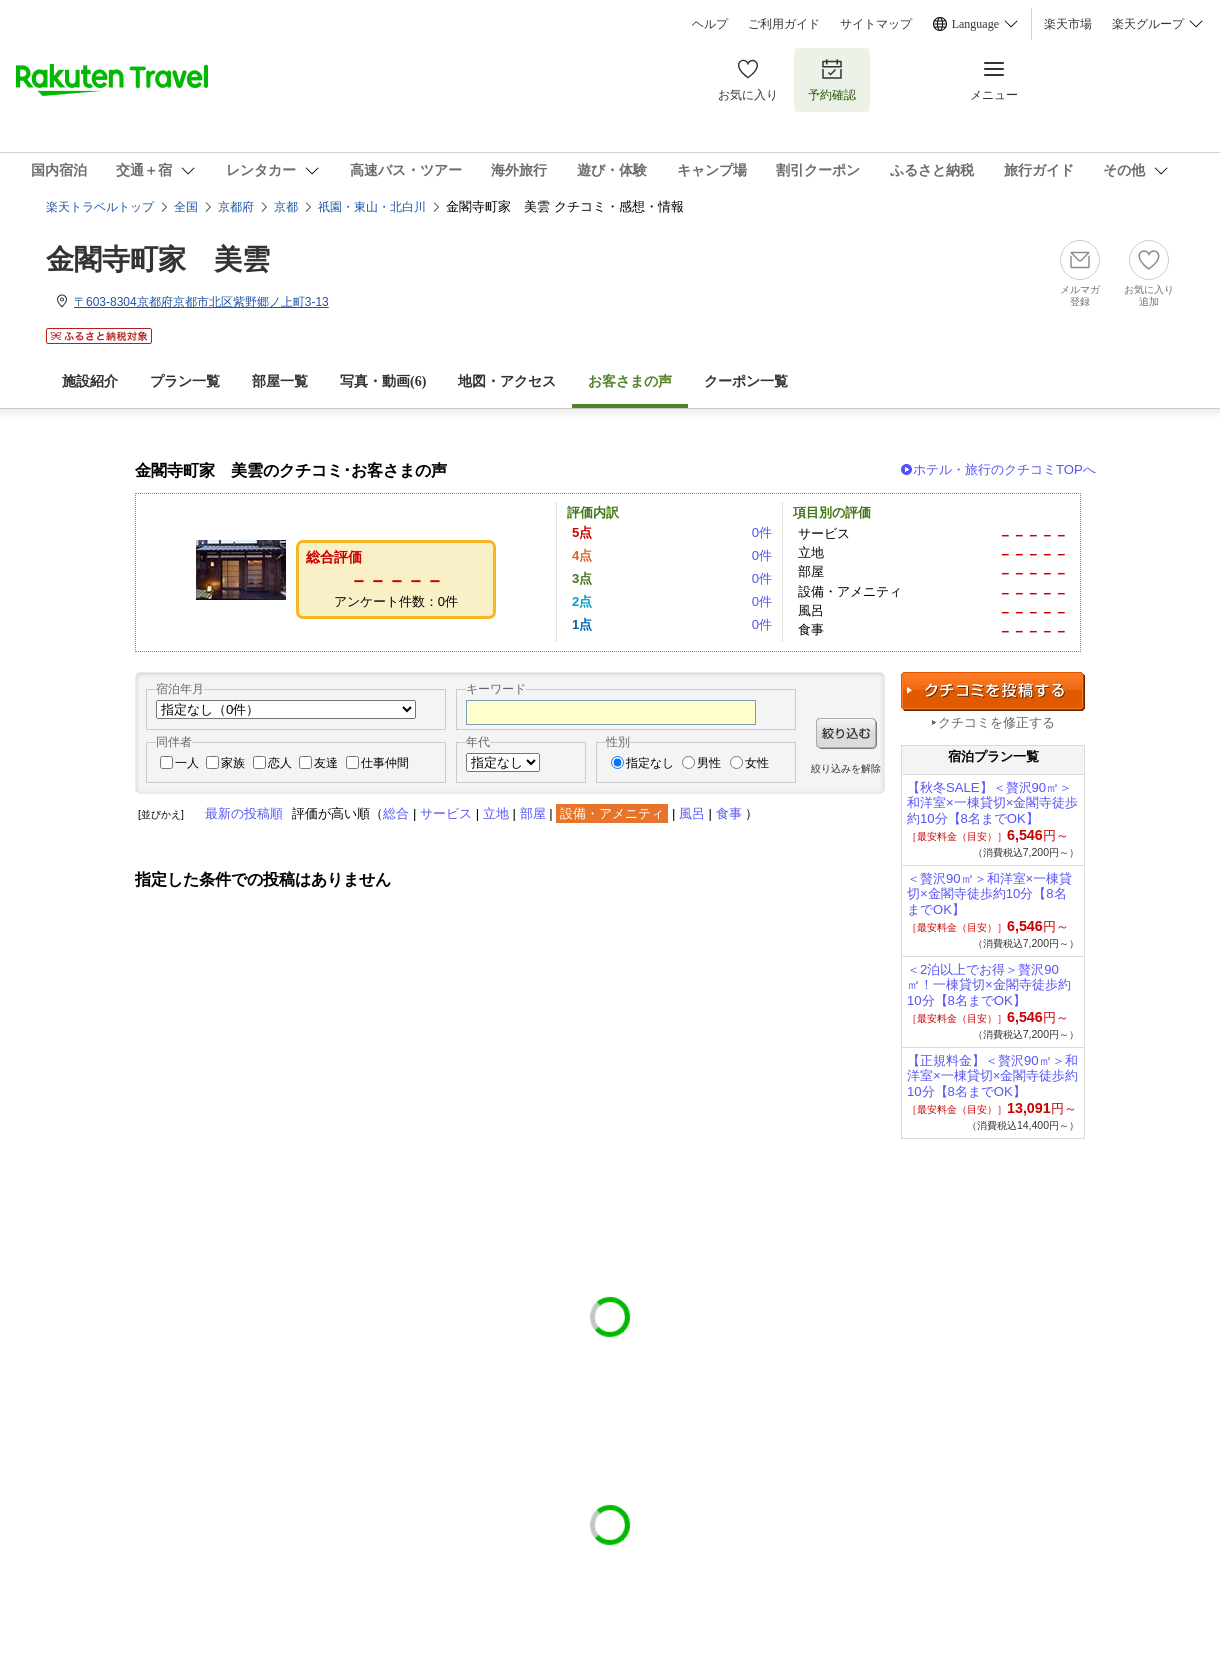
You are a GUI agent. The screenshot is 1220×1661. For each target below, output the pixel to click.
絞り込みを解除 (846, 768)
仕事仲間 (385, 763)
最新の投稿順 (244, 813)
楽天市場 (1068, 24)
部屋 (533, 813)
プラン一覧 (185, 381)
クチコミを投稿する (993, 691)
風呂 (692, 813)
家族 (233, 763)
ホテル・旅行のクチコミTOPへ (1004, 469)
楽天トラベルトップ (100, 207)
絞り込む (846, 733)
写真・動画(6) (383, 381)
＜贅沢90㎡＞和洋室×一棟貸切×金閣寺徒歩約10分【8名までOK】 (989, 894)
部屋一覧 (280, 381)
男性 (709, 763)
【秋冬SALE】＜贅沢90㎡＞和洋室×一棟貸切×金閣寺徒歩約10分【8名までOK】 (992, 803)
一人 (187, 763)
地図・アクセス (507, 381)
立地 (496, 813)
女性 (757, 763)
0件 (762, 532)
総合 (396, 813)
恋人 (280, 763)
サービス (446, 813)
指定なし (650, 763)
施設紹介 (90, 381)
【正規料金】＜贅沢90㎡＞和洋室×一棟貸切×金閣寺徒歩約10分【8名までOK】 (992, 1076)
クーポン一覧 (746, 381)
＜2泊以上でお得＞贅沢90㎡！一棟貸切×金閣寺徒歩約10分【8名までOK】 (989, 985)
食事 (729, 813)
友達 (326, 763)
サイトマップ (876, 24)
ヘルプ (710, 24)
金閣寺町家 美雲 (158, 259)
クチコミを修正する (996, 722)
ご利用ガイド (784, 24)
